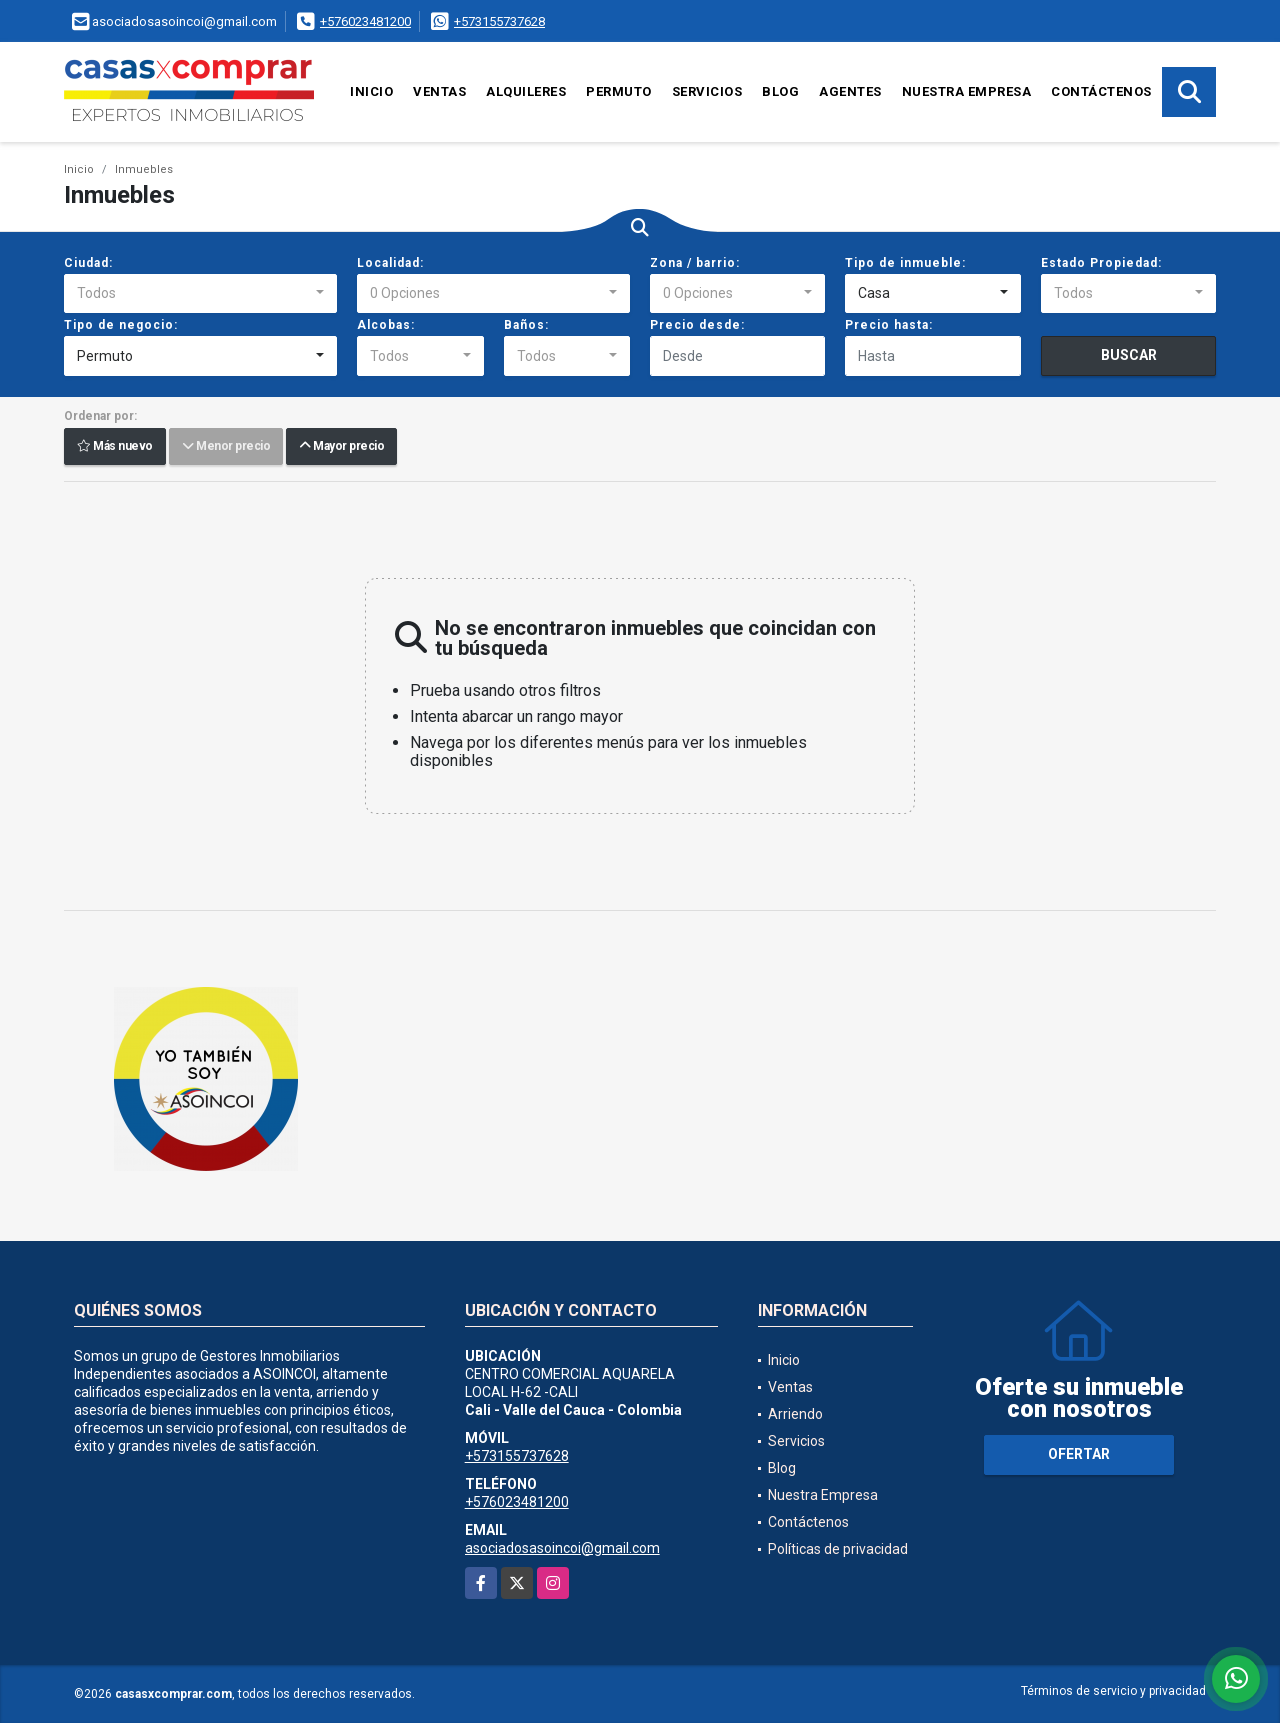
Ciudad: (88, 263)
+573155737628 (499, 21)
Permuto (619, 91)
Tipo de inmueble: (905, 263)
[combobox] (200, 294)
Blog (780, 91)
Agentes (850, 91)
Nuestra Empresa (967, 91)
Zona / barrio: (695, 263)
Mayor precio (341, 447)
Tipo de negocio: (121, 325)
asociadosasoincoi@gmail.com (562, 1548)
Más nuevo (115, 447)
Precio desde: (697, 325)
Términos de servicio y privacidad (1113, 1691)
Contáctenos (1101, 91)
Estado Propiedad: (1101, 263)
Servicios (707, 91)
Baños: (526, 325)
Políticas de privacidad (838, 1549)
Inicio (371, 91)
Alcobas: (386, 325)
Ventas (439, 91)
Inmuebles (144, 169)
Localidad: (390, 263)
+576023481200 (365, 21)
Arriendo (795, 1414)
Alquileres (526, 91)
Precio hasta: (889, 325)
